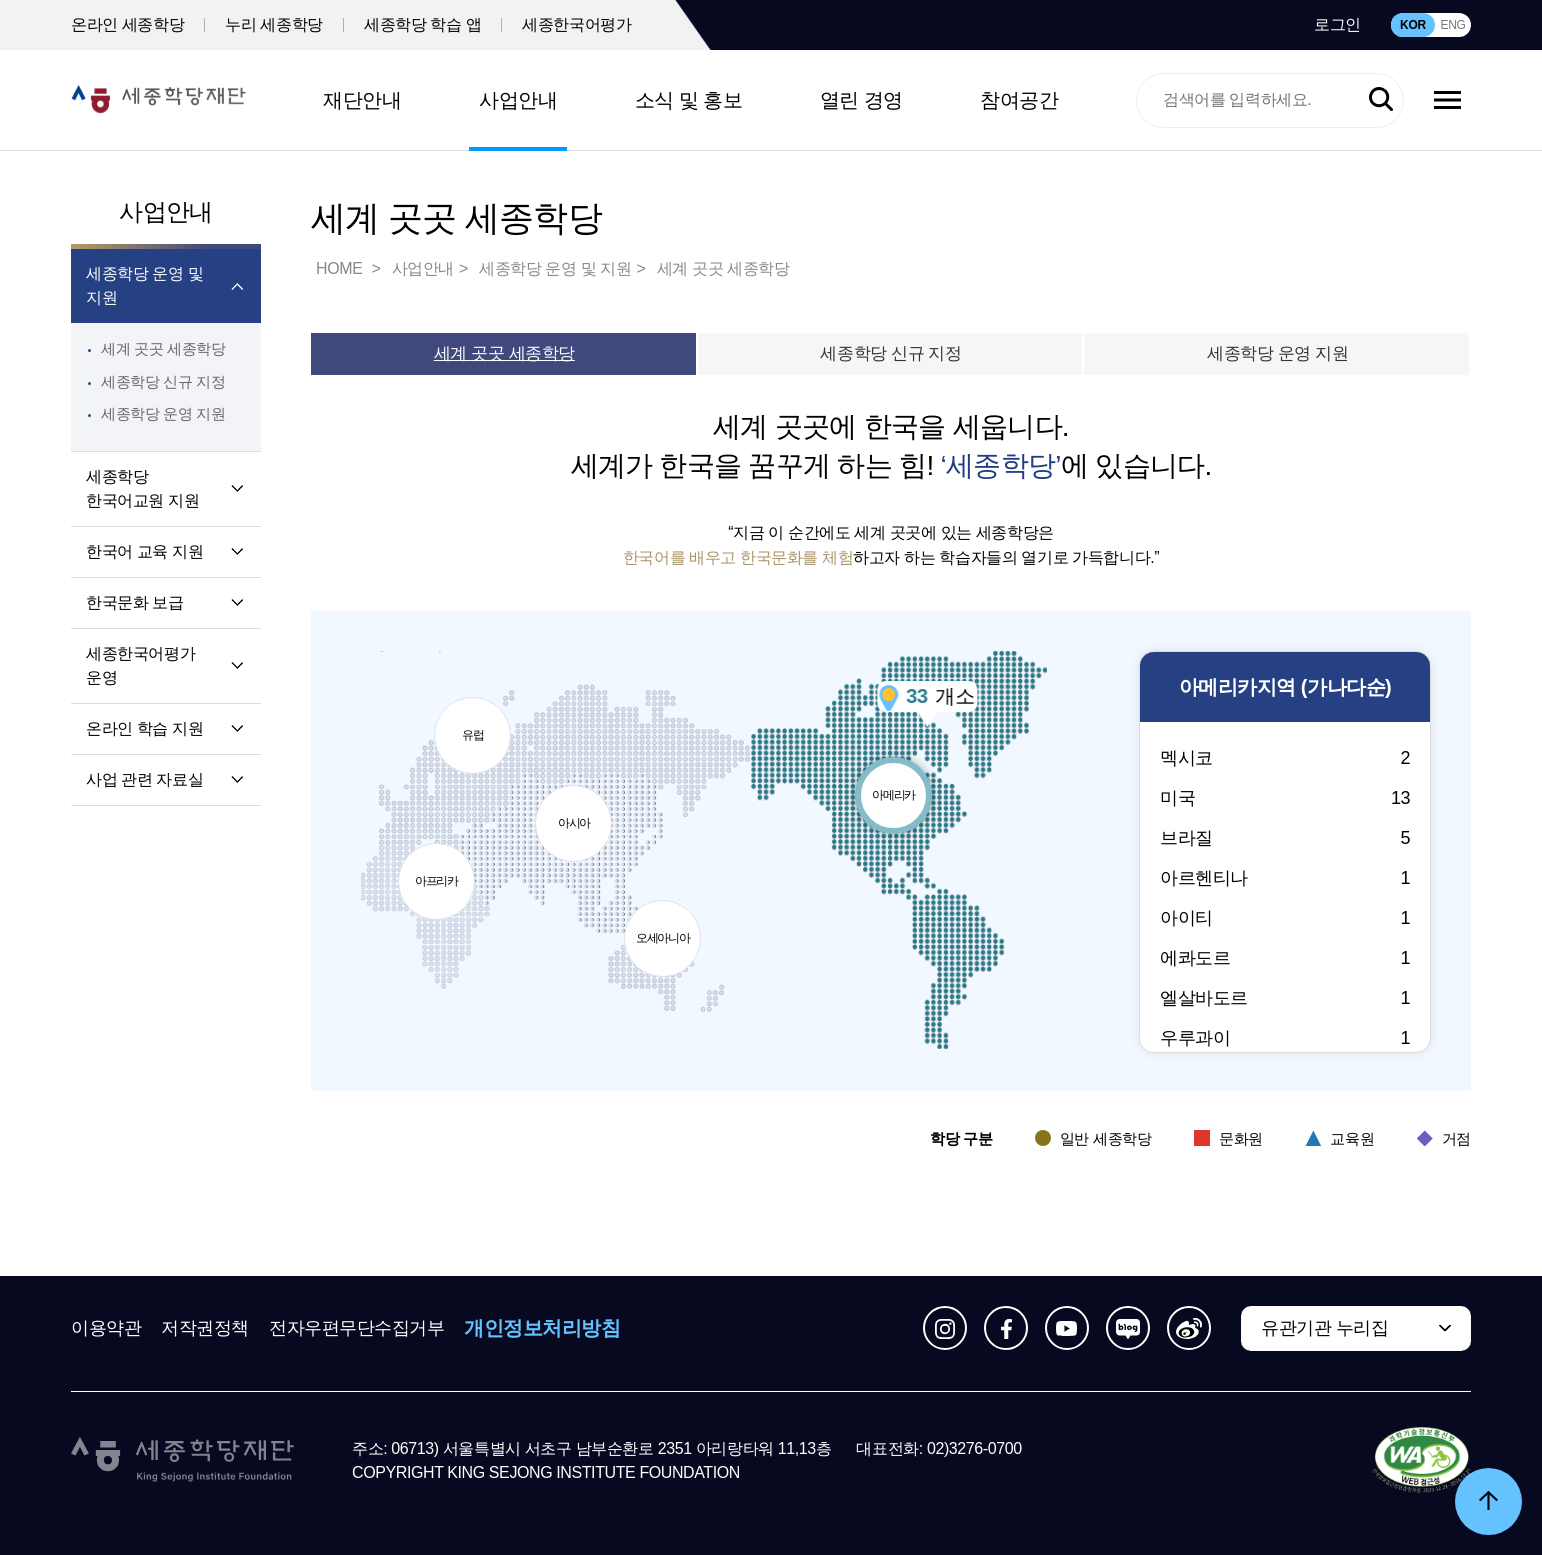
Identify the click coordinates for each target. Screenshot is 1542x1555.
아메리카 (903, 775)
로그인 (1337, 24)
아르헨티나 (1285, 878)
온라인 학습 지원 (144, 728)
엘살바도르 (1285, 998)
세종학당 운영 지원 (163, 413)
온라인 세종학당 (127, 24)
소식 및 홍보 (689, 100)
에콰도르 (1285, 958)
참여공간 (1019, 100)
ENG (1452, 25)
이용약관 (106, 1328)
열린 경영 (861, 100)
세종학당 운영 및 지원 (144, 285)
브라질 (1285, 838)
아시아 (573, 815)
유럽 (478, 715)
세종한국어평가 (576, 24)
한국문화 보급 (135, 602)
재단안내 (362, 100)
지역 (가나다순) (1285, 687)
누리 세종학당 (274, 24)
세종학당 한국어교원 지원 (142, 488)
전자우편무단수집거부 (357, 1328)
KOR (1413, 25)
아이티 (1285, 918)
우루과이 (1285, 1038)
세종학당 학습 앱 (422, 24)
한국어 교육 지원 (144, 551)
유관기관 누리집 (1324, 1328)
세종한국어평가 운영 (140, 665)
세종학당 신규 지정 (163, 381)
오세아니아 (673, 925)
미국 (1285, 798)
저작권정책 (205, 1328)
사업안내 (518, 100)
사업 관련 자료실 (144, 779)
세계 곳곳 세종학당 (163, 348)
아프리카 (438, 875)
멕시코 (1285, 758)
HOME (341, 268)
